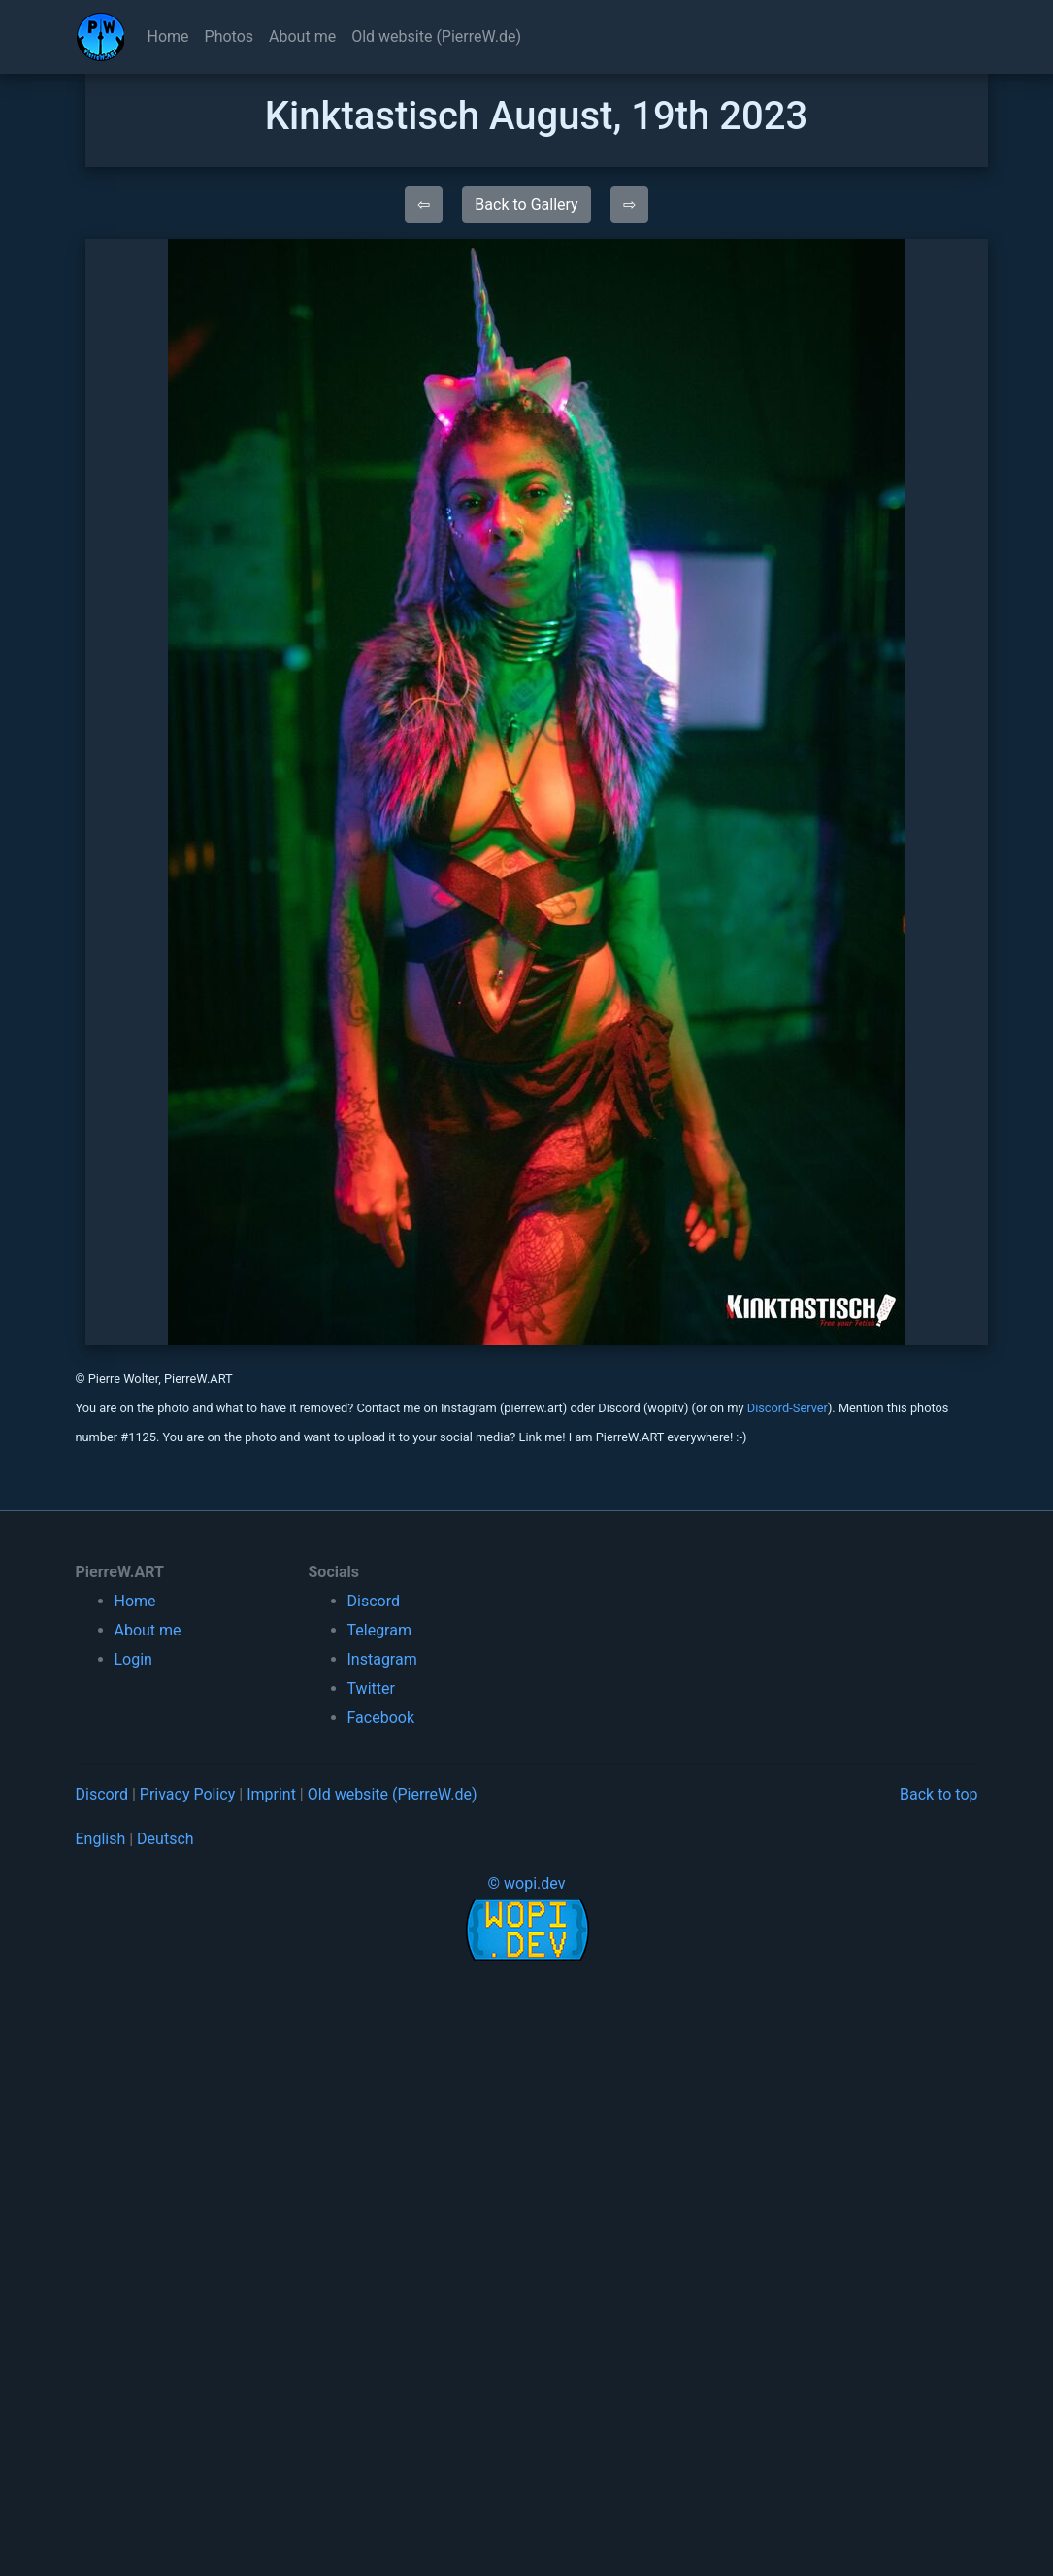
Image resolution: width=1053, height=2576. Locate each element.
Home (168, 36)
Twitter (371, 1688)
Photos (229, 36)
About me (302, 36)
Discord (373, 1601)
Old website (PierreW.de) (436, 36)
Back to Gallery (526, 204)
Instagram (382, 1659)
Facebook (380, 1717)
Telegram (379, 1630)
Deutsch (165, 1839)
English (101, 1839)
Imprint (271, 1794)
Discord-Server (787, 1408)
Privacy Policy (188, 1794)
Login (133, 1659)
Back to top (938, 1794)
